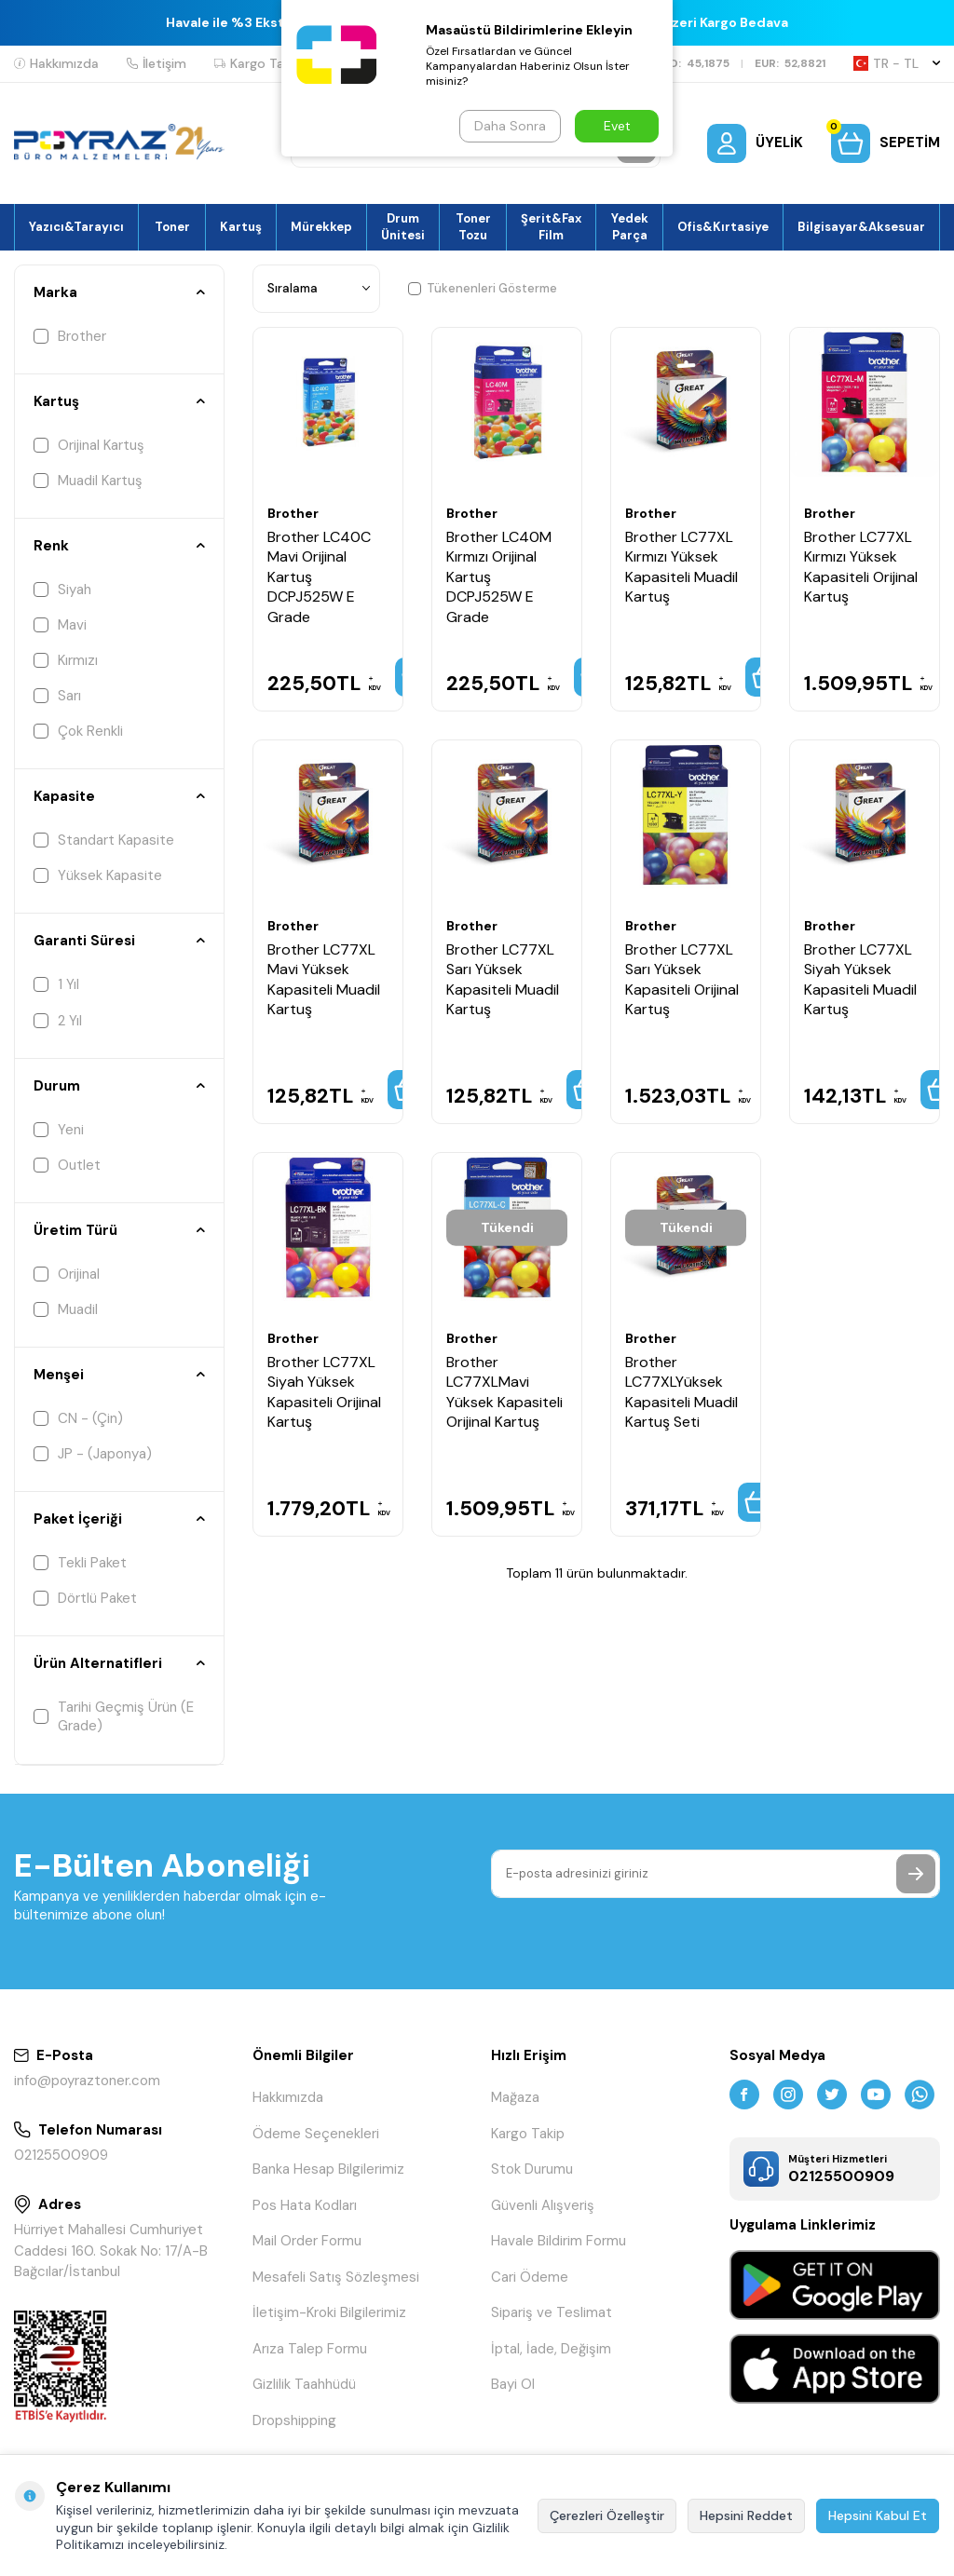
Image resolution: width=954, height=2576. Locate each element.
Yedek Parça (629, 226)
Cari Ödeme (529, 2277)
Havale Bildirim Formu (558, 2240)
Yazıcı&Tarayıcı (76, 227)
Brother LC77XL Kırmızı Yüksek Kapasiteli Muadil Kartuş (681, 566)
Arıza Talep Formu (309, 2348)
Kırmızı (66, 660)
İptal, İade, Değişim (551, 2348)
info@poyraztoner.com (87, 2080)
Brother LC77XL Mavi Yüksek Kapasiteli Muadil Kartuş (323, 979)
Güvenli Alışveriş (542, 2205)
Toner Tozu (473, 226)
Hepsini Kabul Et (877, 2515)
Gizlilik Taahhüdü (304, 2384)
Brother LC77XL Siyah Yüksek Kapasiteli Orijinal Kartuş (324, 1391)
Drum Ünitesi (403, 226)
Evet (617, 125)
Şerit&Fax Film (551, 226)
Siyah (62, 589)
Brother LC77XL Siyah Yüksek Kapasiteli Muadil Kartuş (860, 979)
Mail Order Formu (306, 2240)
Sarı (57, 695)
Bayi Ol (513, 2384)
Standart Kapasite (104, 840)
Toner (172, 227)
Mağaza (515, 2097)
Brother (70, 336)
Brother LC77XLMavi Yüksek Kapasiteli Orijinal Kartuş (504, 1391)
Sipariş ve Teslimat (551, 2312)
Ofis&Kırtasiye (723, 227)
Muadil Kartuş (88, 480)
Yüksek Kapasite (98, 875)
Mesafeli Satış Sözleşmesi (335, 2277)
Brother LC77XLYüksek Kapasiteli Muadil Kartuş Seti (681, 1391)
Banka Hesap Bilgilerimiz (328, 2169)
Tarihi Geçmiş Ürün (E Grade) (114, 1716)
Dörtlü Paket (85, 1598)
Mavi (60, 625)
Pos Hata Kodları (304, 2205)
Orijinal (67, 1274)
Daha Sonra (510, 125)
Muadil (66, 1309)
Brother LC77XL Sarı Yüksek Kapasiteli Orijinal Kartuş (682, 979)
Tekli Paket (80, 1562)
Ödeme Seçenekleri (315, 2133)
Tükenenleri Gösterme (482, 288)
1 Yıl (56, 984)
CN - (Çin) (78, 1418)
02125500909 (61, 2155)
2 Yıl (58, 1020)
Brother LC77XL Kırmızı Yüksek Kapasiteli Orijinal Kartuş (861, 566)
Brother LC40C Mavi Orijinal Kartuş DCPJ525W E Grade (319, 577)
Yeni (59, 1129)
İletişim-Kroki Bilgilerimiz (329, 2312)
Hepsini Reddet (746, 2515)
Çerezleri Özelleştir (607, 2515)
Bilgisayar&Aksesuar (861, 227)
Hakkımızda (56, 63)
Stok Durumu (532, 2169)
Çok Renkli (78, 731)
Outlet (67, 1165)
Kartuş (241, 227)
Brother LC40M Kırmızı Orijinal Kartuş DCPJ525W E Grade (499, 577)
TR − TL (896, 63)
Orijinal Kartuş (89, 445)
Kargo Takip (258, 63)
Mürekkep (321, 227)
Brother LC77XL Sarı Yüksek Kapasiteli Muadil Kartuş (502, 979)
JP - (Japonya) (93, 1453)
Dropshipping (294, 2420)
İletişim (156, 63)
